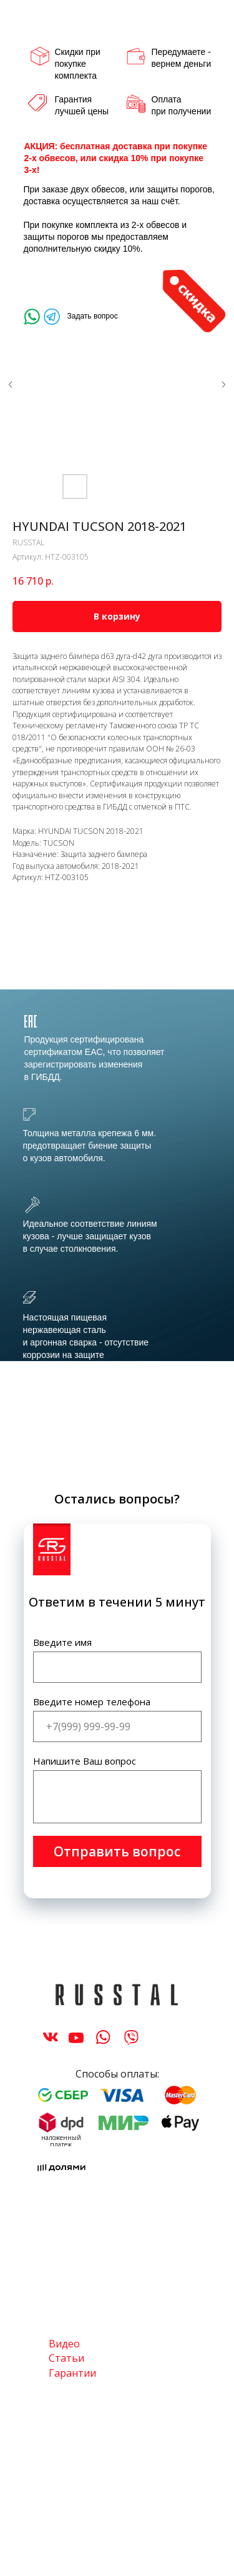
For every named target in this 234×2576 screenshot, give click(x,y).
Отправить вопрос (117, 1851)
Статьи (66, 2358)
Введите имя (62, 1642)
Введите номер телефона (91, 1701)
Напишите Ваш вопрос (84, 1761)
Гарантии (72, 2373)
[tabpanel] (117, 1233)
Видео (64, 2344)
